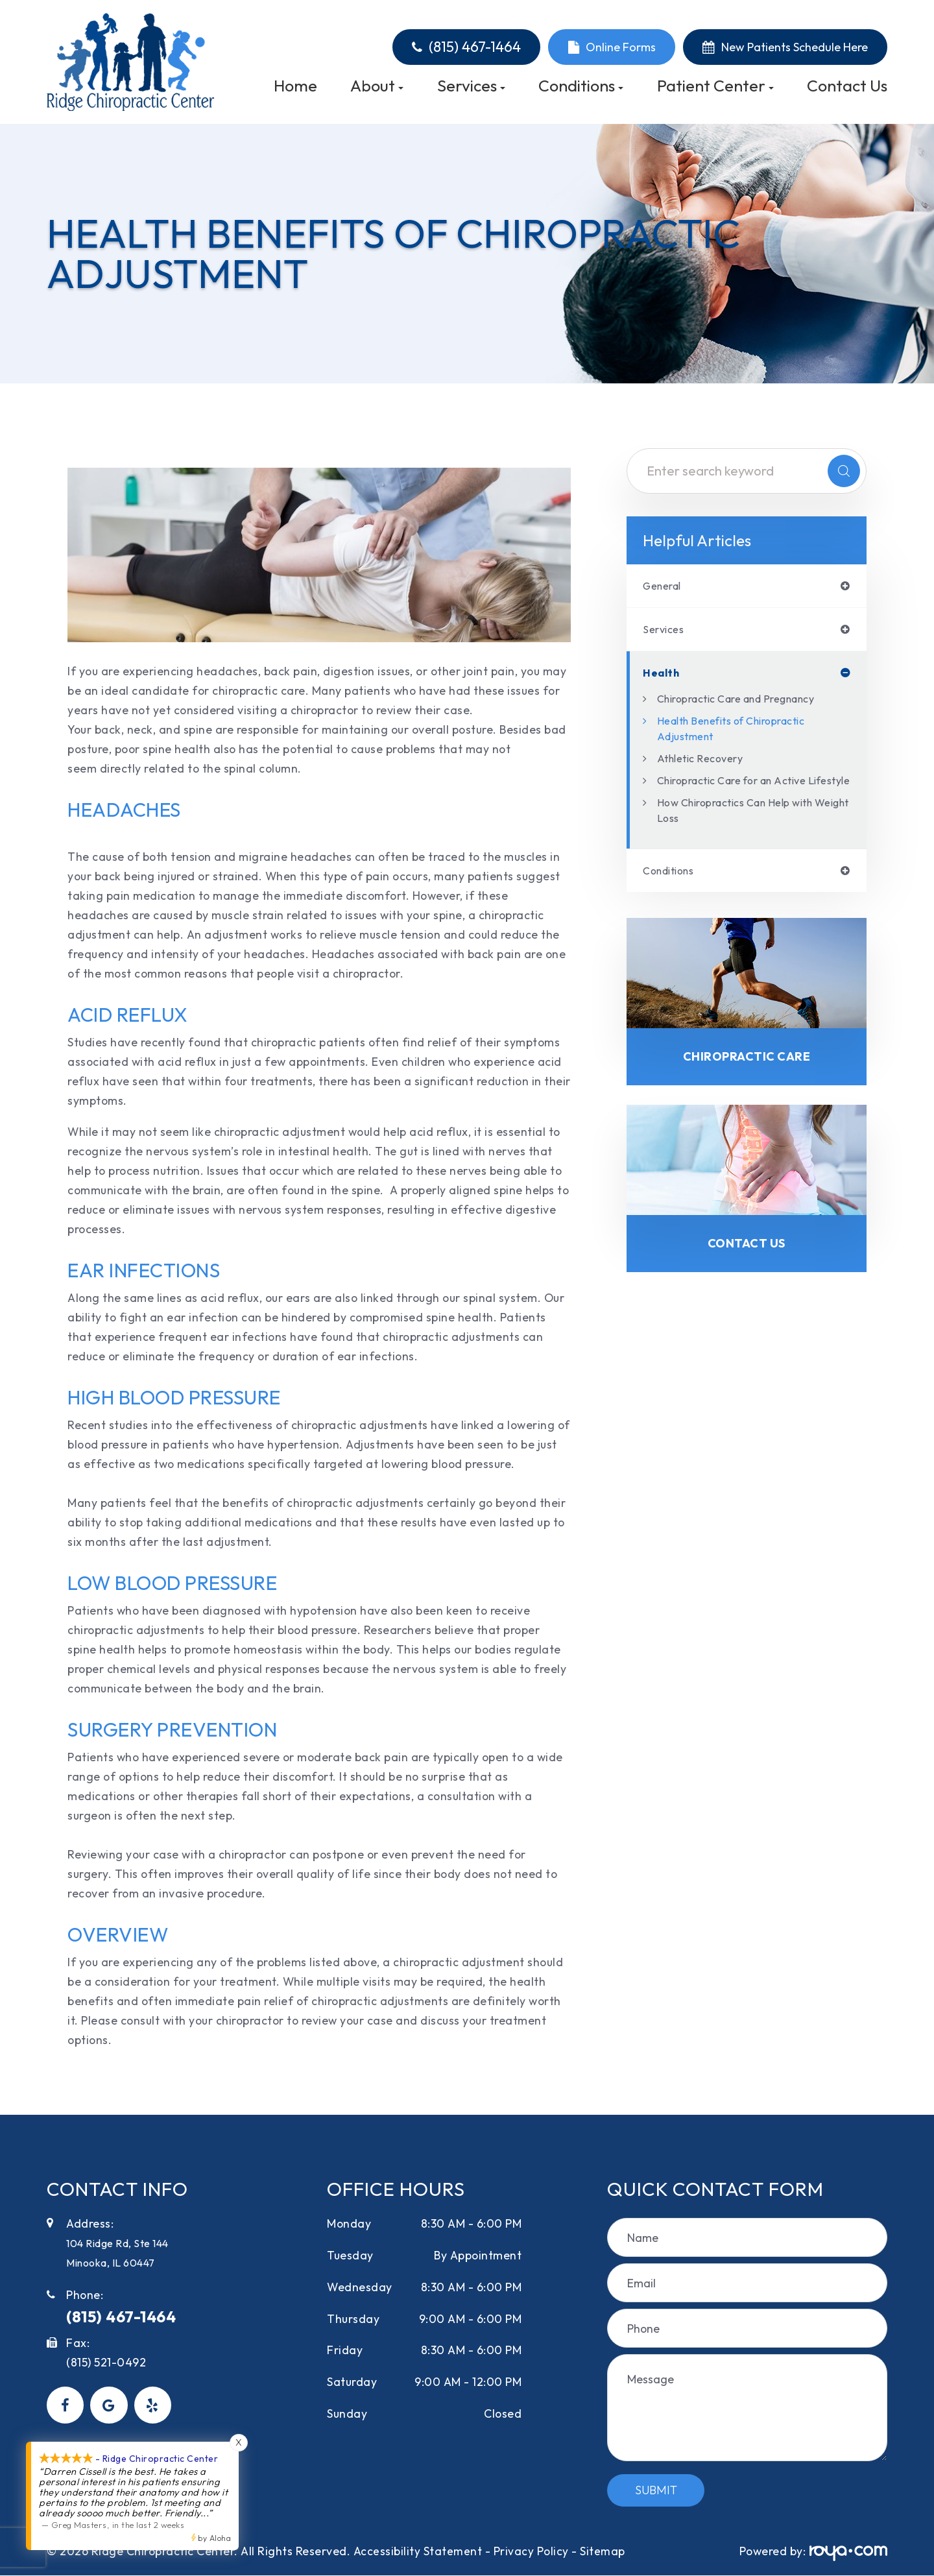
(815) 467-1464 (475, 47)
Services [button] (471, 86)
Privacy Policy (531, 2551)
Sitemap (602, 2551)
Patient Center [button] (715, 86)
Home (295, 86)
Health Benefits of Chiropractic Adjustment (744, 732)
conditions (673, 891)
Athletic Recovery (706, 761)
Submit (656, 2490)
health (663, 676)
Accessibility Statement (418, 2551)
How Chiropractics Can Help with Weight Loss (748, 829)
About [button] (376, 86)
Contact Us (847, 86)
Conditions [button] (580, 86)
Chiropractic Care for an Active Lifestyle (743, 791)
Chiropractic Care (746, 1079)
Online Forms (621, 47)
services (665, 631)
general (665, 586)
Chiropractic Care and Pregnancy (749, 702)
